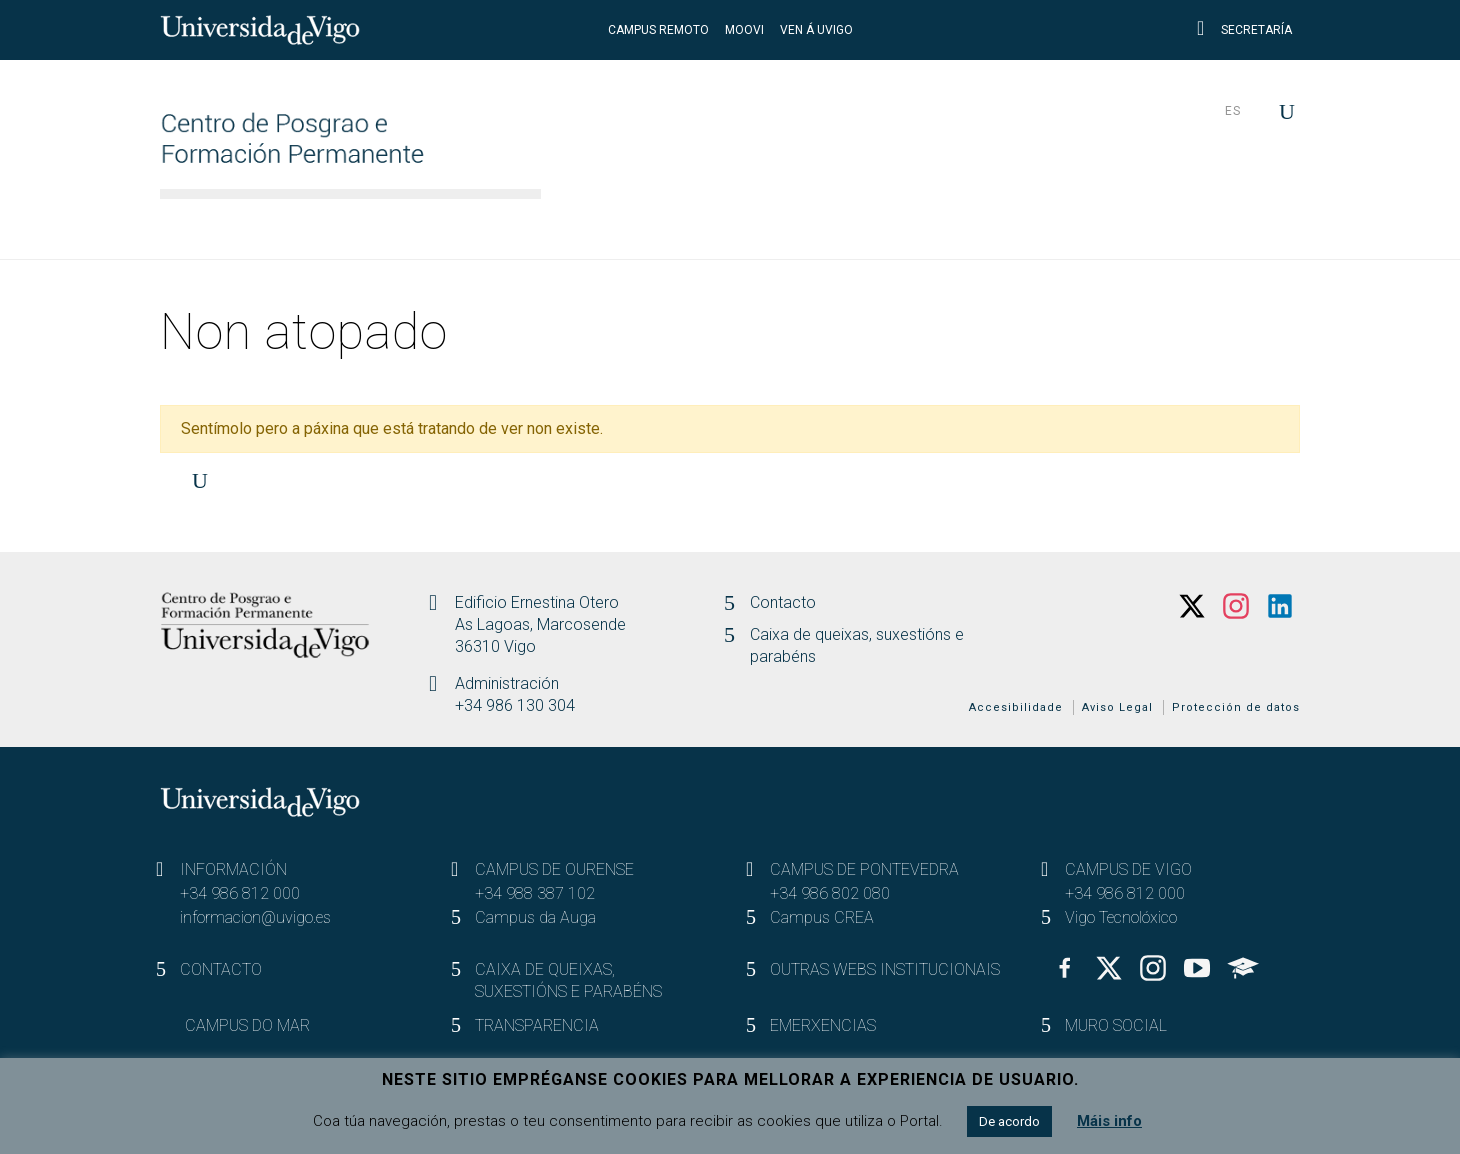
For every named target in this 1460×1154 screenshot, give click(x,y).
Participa (1065, 225)
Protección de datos (1236, 707)
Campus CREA (822, 917)
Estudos (749, 225)
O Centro (613, 225)
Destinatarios (905, 225)
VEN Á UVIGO (816, 30)
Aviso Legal (1117, 707)
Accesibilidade (1016, 707)
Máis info (1109, 1121)
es (1233, 111)
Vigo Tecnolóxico (1121, 917)
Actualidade (1219, 225)
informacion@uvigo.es (255, 917)
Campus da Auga (535, 917)
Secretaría (1244, 30)
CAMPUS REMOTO (658, 30)
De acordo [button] (1009, 1121)
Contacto (783, 602)
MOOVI (744, 30)
